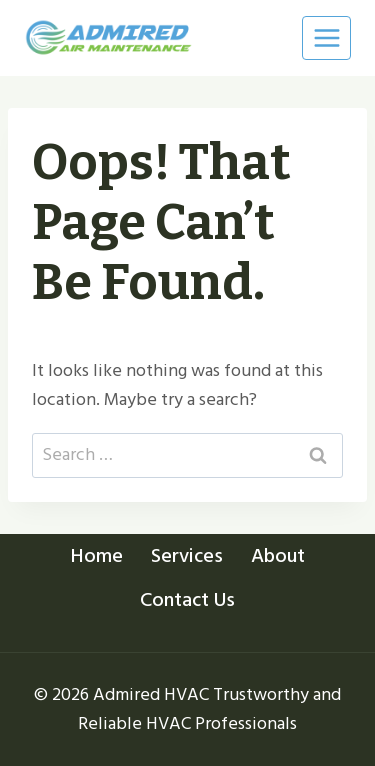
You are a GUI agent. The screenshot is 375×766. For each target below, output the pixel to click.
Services (187, 556)
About (278, 556)
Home (97, 556)
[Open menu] (326, 37)
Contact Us (187, 600)
